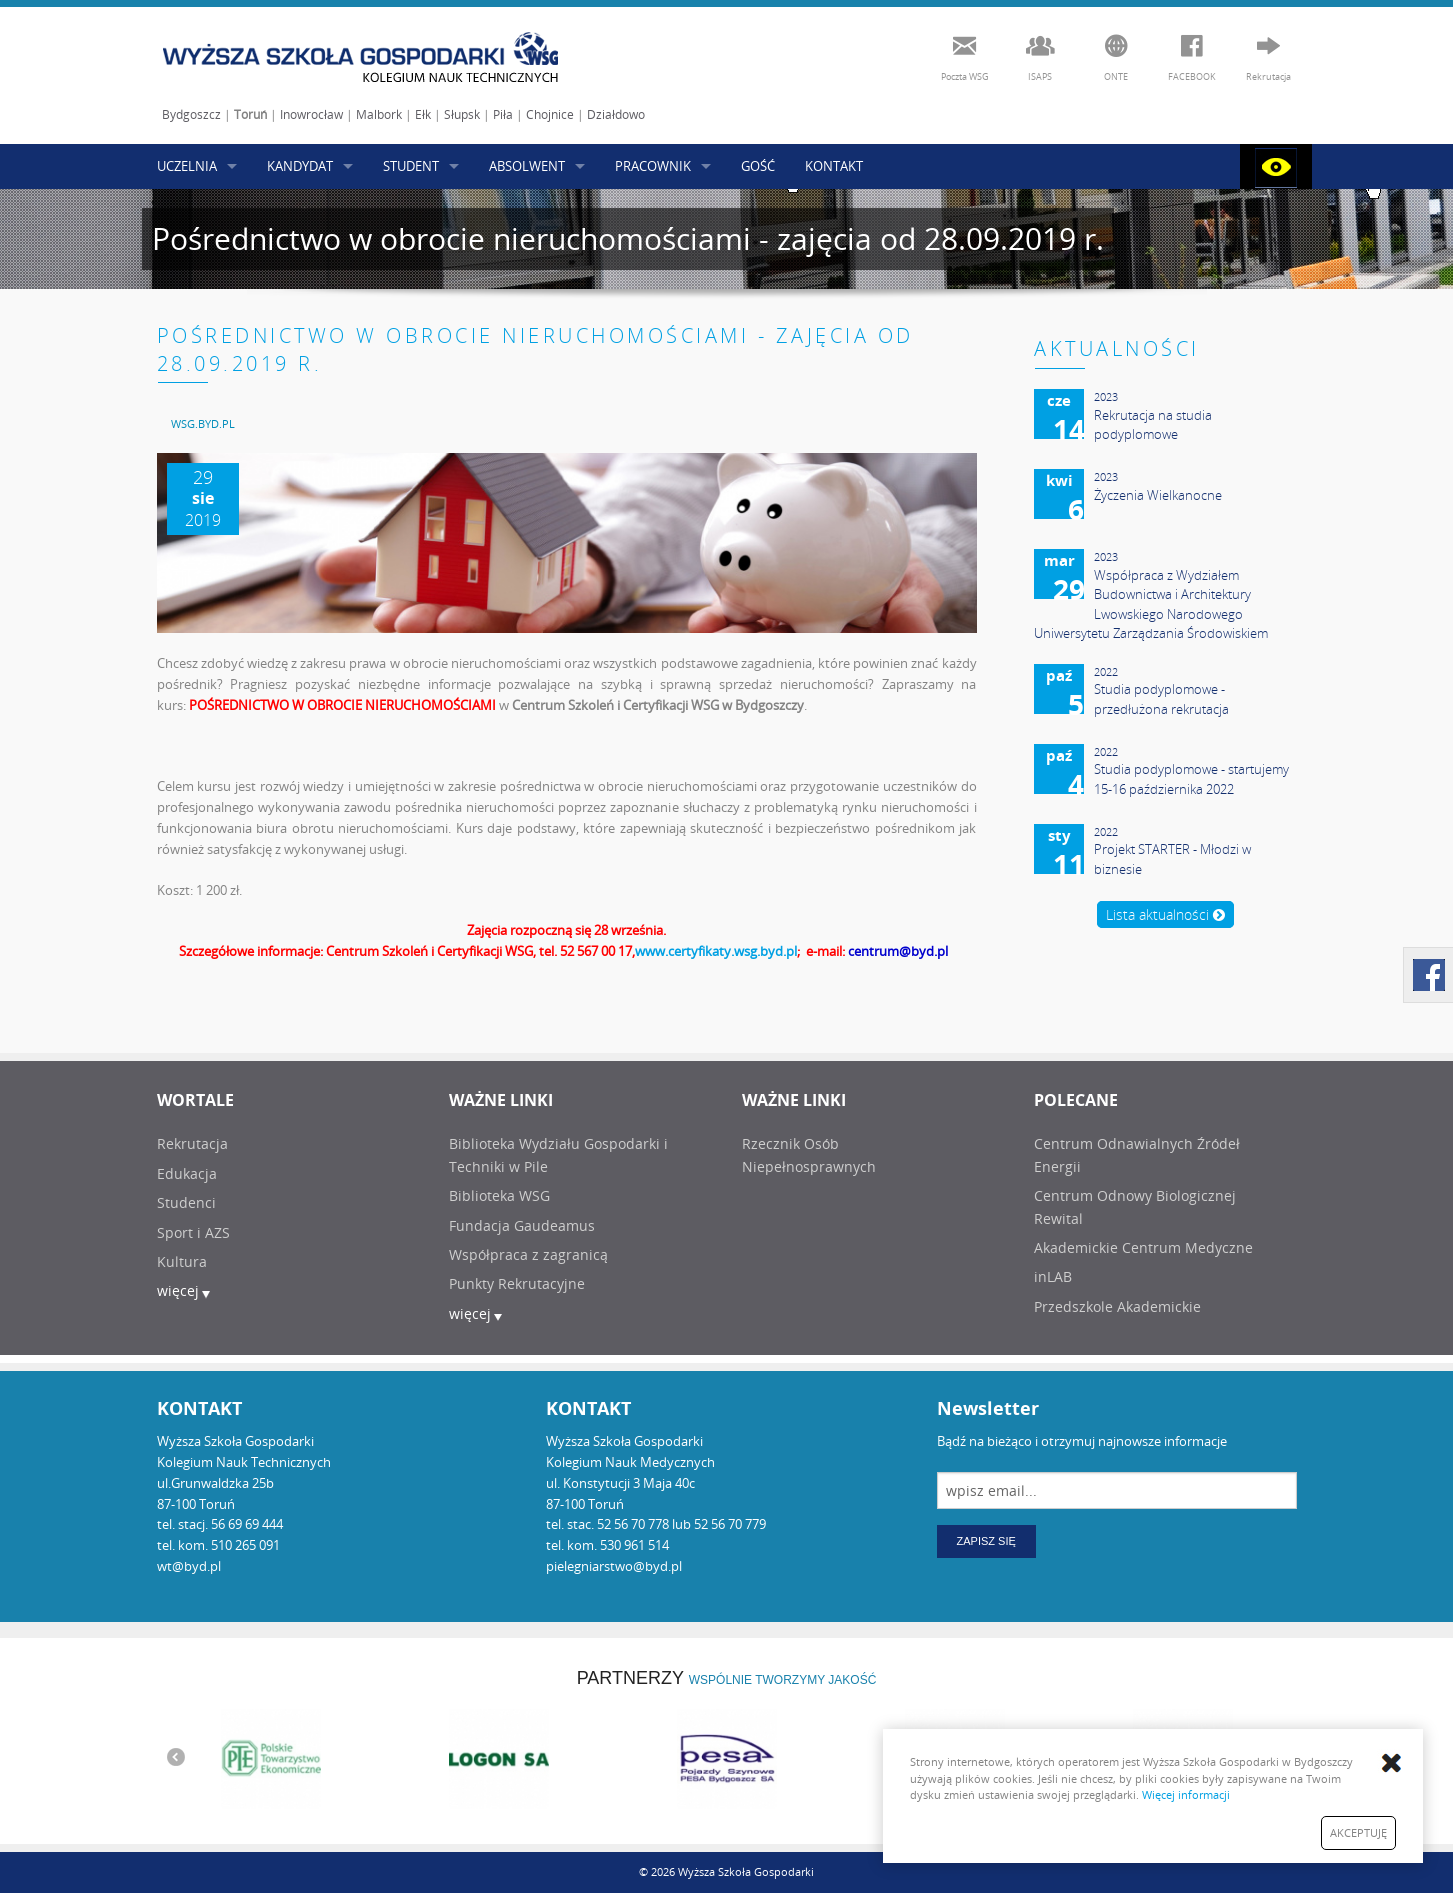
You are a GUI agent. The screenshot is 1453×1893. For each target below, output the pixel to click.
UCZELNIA (187, 166)
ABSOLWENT (527, 166)
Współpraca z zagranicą (528, 1254)
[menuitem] (203, 423)
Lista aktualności (1165, 914)
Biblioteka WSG (499, 1195)
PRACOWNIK (653, 166)
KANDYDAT (300, 166)
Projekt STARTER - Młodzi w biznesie (1172, 859)
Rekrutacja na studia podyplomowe (1153, 425)
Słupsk (462, 114)
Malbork (379, 114)
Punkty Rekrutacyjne (517, 1283)
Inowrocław (311, 114)
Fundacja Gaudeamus (522, 1225)
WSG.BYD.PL (203, 423)
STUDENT (411, 166)
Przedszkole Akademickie (1117, 1306)
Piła (503, 114)
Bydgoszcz (191, 114)
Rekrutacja (192, 1143)
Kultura (182, 1261)
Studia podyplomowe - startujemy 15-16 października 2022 (1191, 779)
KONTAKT (834, 166)
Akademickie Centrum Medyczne (1143, 1247)
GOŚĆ (758, 166)
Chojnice (550, 114)
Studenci (186, 1202)
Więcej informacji (1186, 1794)
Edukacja (187, 1173)
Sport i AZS (193, 1232)
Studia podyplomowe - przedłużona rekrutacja (1161, 699)
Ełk (423, 114)
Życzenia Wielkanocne (1158, 495)
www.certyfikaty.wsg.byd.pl (716, 951)
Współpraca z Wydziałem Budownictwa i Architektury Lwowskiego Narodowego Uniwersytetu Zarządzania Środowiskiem (1151, 604)
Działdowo (616, 114)
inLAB (1053, 1276)
